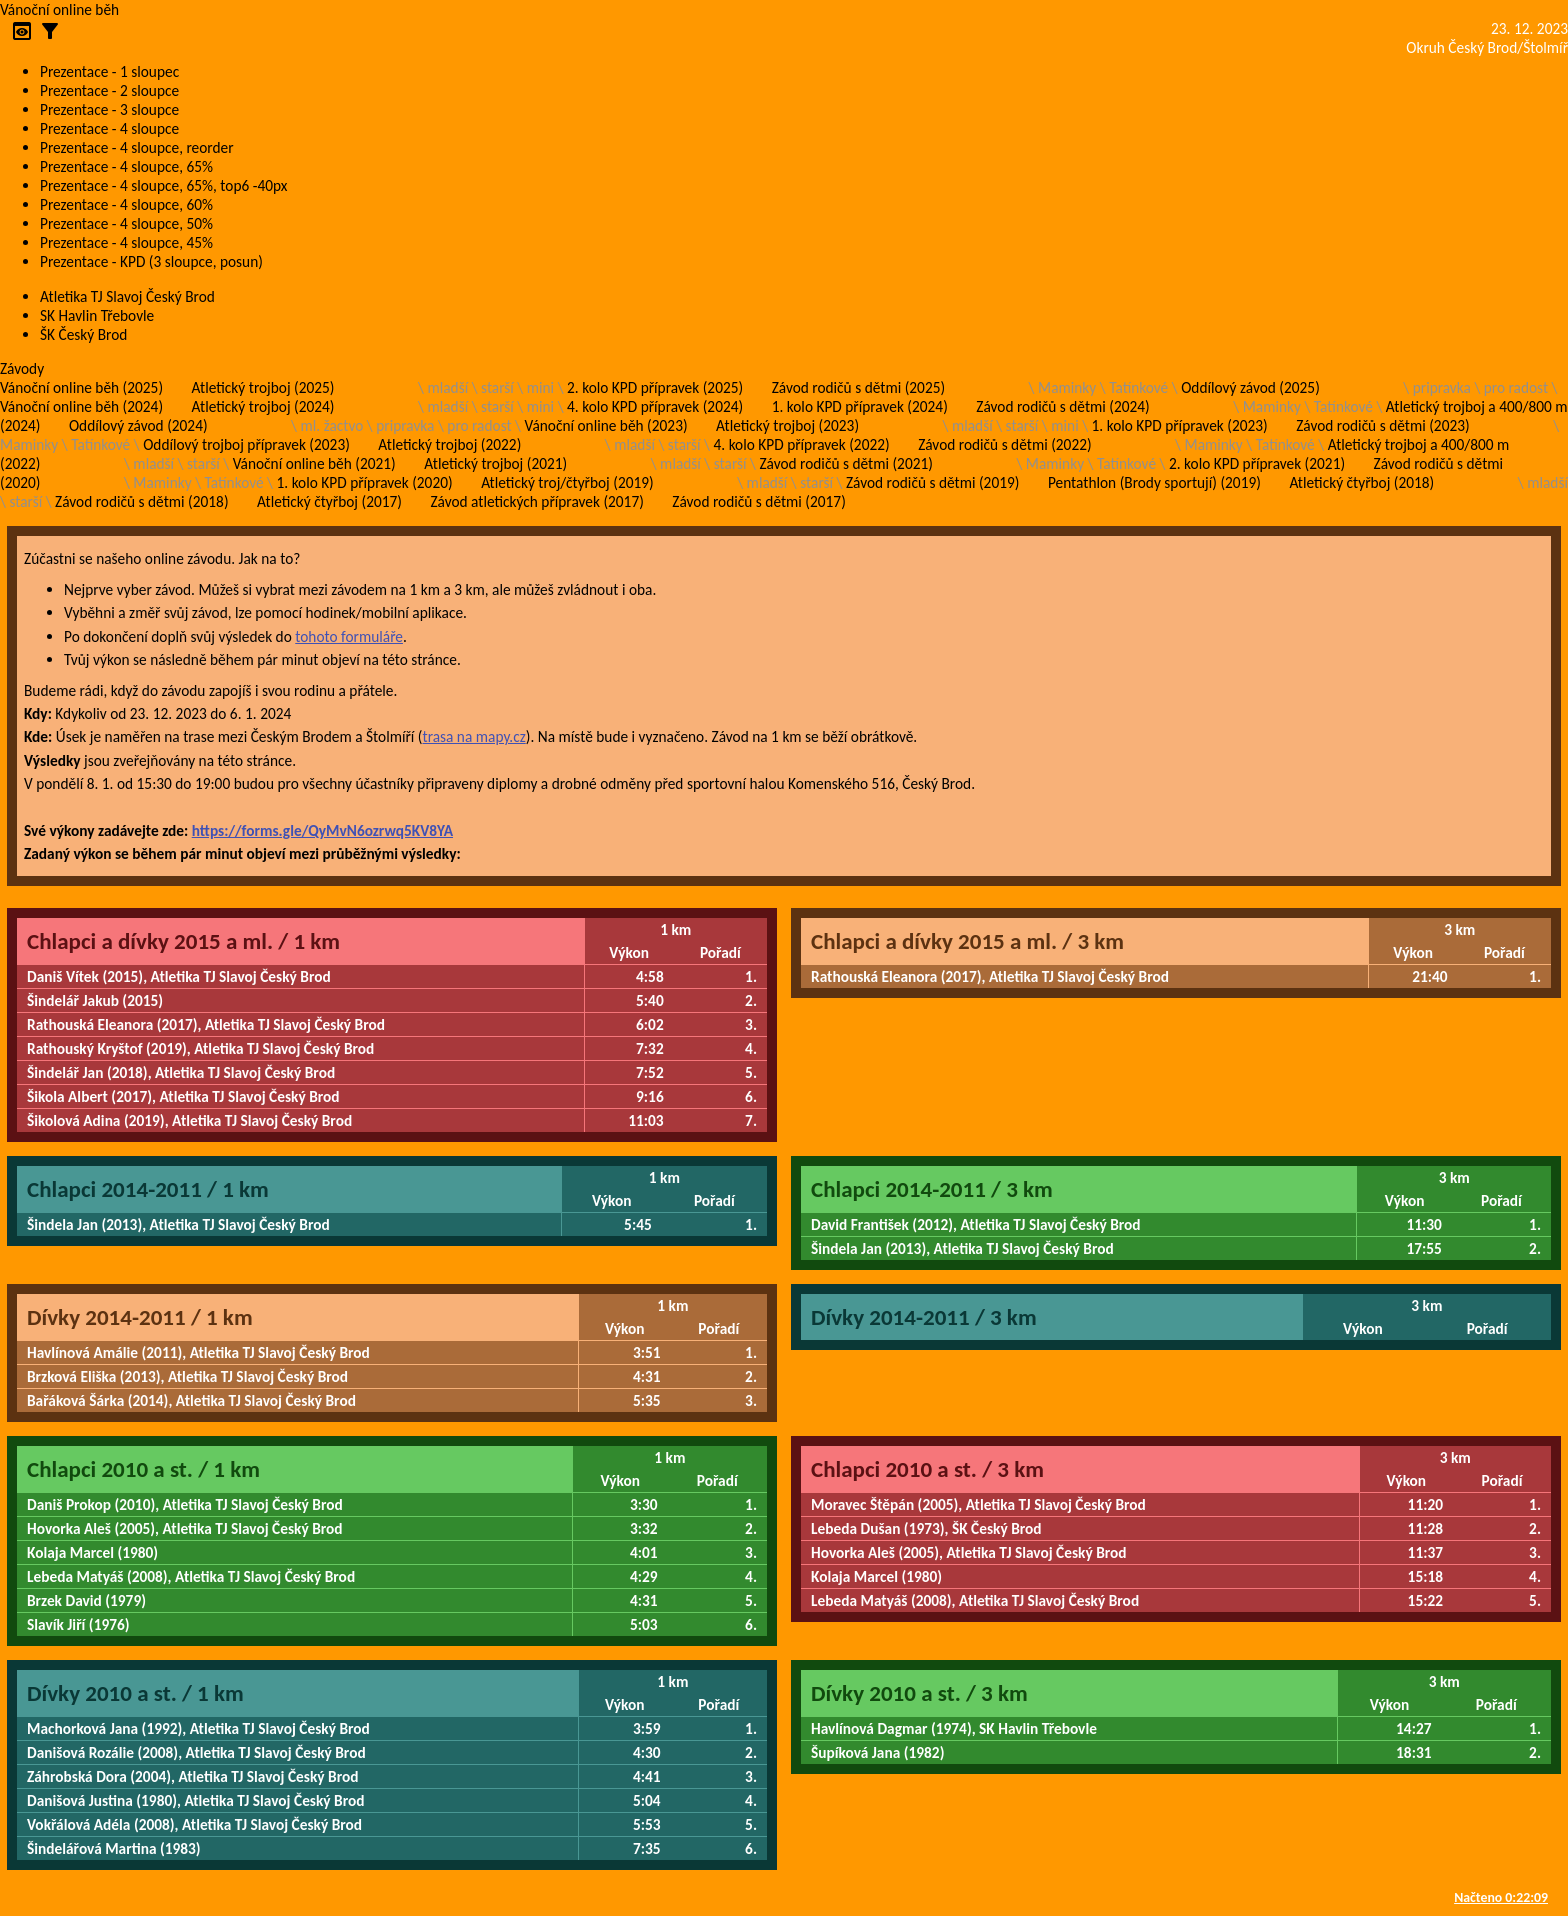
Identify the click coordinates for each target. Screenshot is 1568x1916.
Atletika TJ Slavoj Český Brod (127, 296)
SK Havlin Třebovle (97, 315)
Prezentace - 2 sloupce (109, 90)
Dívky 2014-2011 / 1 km (140, 1317)
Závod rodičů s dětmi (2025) (858, 387)
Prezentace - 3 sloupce (109, 109)
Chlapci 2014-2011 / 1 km (148, 1189)
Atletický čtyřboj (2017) (329, 501)
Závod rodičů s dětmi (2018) (141, 501)
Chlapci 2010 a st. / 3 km (927, 1469)
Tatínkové (1138, 387)
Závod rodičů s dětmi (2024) (1062, 406)
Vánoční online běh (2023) (606, 425)
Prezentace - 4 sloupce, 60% (126, 204)
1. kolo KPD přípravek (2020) (365, 482)
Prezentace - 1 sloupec (109, 71)
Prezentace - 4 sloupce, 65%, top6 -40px (163, 185)
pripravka (1442, 387)
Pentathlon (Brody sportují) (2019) (1154, 482)
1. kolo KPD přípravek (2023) (1180, 425)
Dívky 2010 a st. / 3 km (919, 1693)
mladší (447, 387)
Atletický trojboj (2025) (263, 387)
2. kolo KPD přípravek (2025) (655, 387)
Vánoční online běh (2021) (314, 463)
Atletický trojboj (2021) (495, 463)
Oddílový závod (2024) (138, 425)
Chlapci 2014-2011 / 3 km (932, 1189)
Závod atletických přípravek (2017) (536, 501)
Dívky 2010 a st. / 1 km (135, 1693)
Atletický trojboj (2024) (263, 406)
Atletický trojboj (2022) (449, 444)
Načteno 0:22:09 (1501, 1897)
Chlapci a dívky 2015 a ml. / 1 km (183, 941)
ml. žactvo (332, 425)
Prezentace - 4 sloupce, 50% (126, 223)
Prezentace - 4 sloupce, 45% (126, 242)
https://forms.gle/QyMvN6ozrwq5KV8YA (322, 830)
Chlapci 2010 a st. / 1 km (143, 1469)
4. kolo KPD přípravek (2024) (655, 406)
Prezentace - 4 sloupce (109, 128)
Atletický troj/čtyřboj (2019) (567, 482)
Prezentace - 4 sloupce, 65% (126, 166)
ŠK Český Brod (83, 334)
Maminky (1067, 387)
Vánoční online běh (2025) (81, 387)
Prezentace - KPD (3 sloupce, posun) (151, 261)
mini (540, 387)
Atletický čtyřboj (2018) (1361, 482)
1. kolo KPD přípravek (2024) (860, 406)
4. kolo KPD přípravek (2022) (802, 444)
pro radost (1516, 387)
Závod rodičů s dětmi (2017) (758, 501)
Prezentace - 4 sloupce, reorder (137, 147)
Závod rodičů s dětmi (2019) (932, 482)
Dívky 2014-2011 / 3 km (924, 1317)
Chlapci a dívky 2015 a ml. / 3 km (967, 941)
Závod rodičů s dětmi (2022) (1004, 444)
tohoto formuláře (349, 636)
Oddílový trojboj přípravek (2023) (246, 444)
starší (497, 387)
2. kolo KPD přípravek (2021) (1257, 463)
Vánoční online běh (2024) (81, 406)
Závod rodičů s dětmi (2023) (1382, 425)
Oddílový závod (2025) (1250, 387)
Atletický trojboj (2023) (787, 425)
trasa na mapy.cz (473, 736)
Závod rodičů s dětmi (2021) (845, 463)
